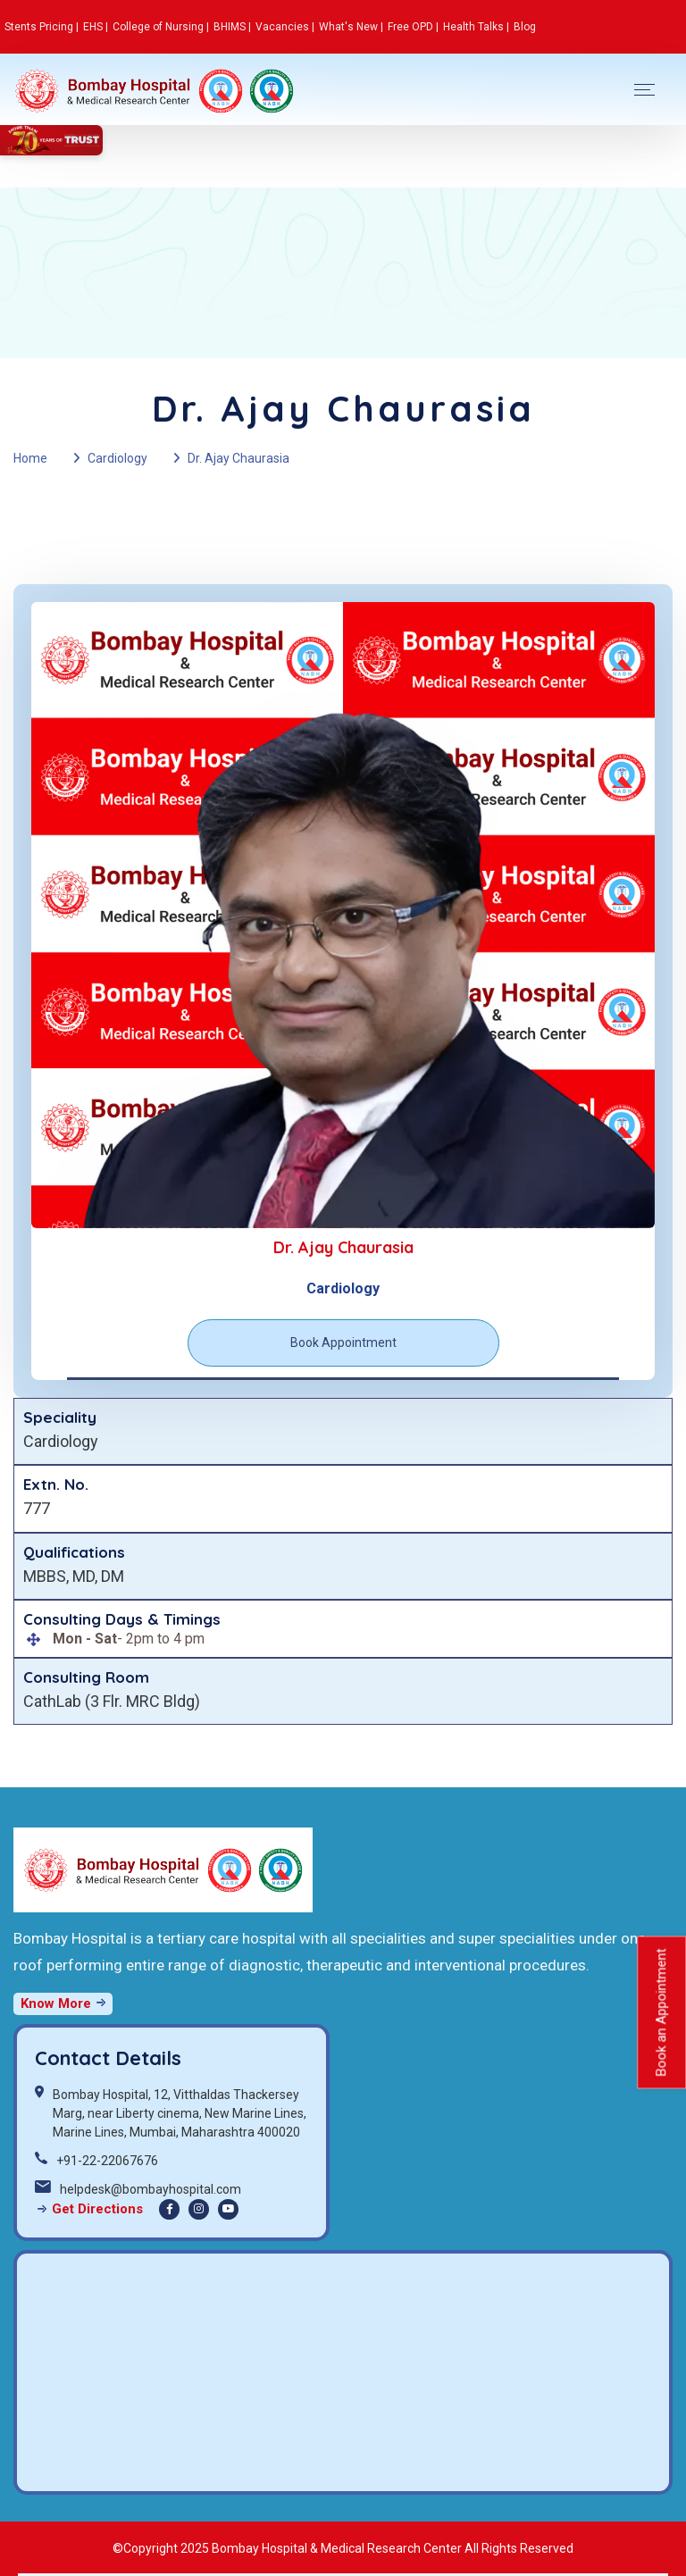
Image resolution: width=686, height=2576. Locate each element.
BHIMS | (232, 27)
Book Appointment (343, 1342)
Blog (525, 27)
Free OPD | (413, 27)
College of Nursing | (161, 27)
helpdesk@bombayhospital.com (150, 2189)
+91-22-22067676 (107, 2161)
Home (30, 458)
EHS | (95, 27)
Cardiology (117, 458)
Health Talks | (476, 27)
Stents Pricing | (41, 27)
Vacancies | (284, 27)
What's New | (351, 27)
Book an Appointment (661, 2012)
